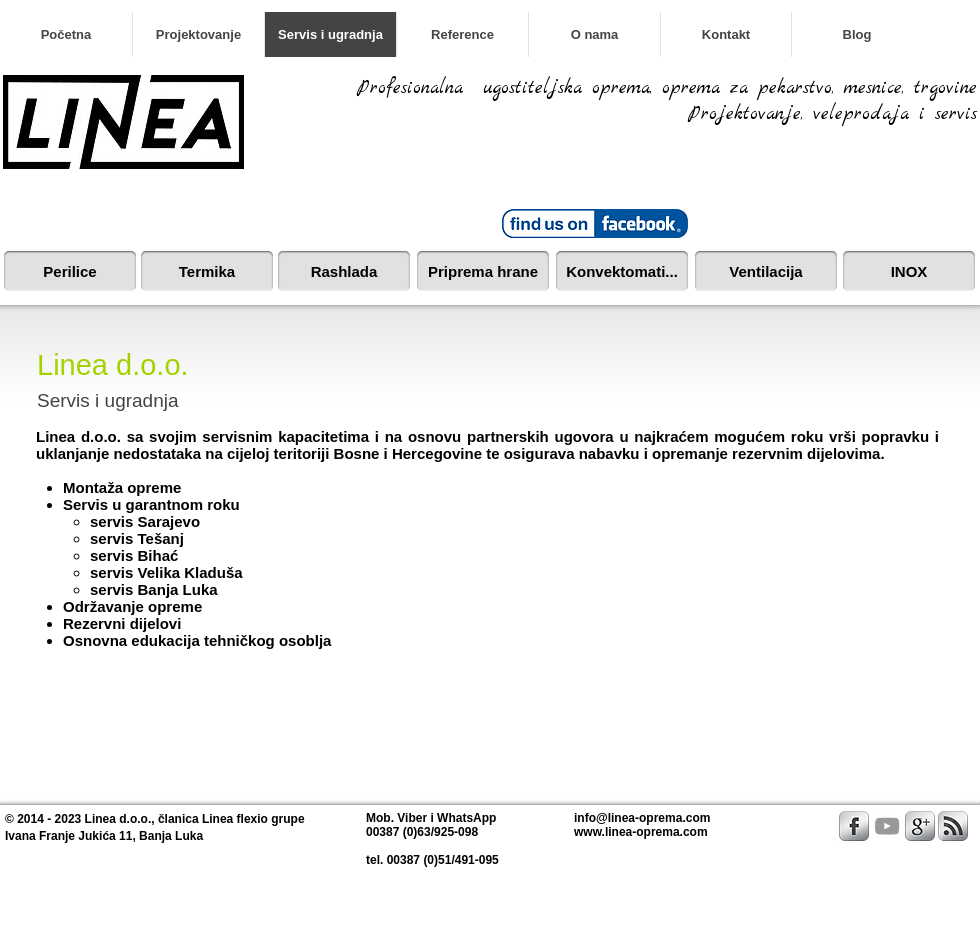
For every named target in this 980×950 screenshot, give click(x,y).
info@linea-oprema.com (642, 818)
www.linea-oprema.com (641, 832)
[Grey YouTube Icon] (887, 826)
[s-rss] (953, 826)
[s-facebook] (854, 826)
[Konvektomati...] (622, 271)
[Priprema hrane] (483, 271)
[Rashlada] (344, 271)
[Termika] (207, 271)
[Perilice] (70, 271)
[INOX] (909, 271)
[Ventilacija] (766, 271)
